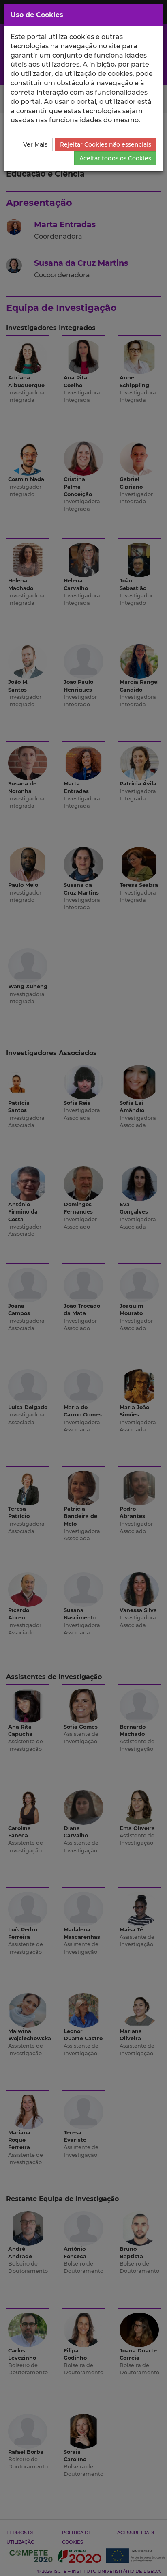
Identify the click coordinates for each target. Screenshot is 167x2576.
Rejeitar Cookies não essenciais (105, 144)
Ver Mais (35, 144)
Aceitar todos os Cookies (115, 158)
